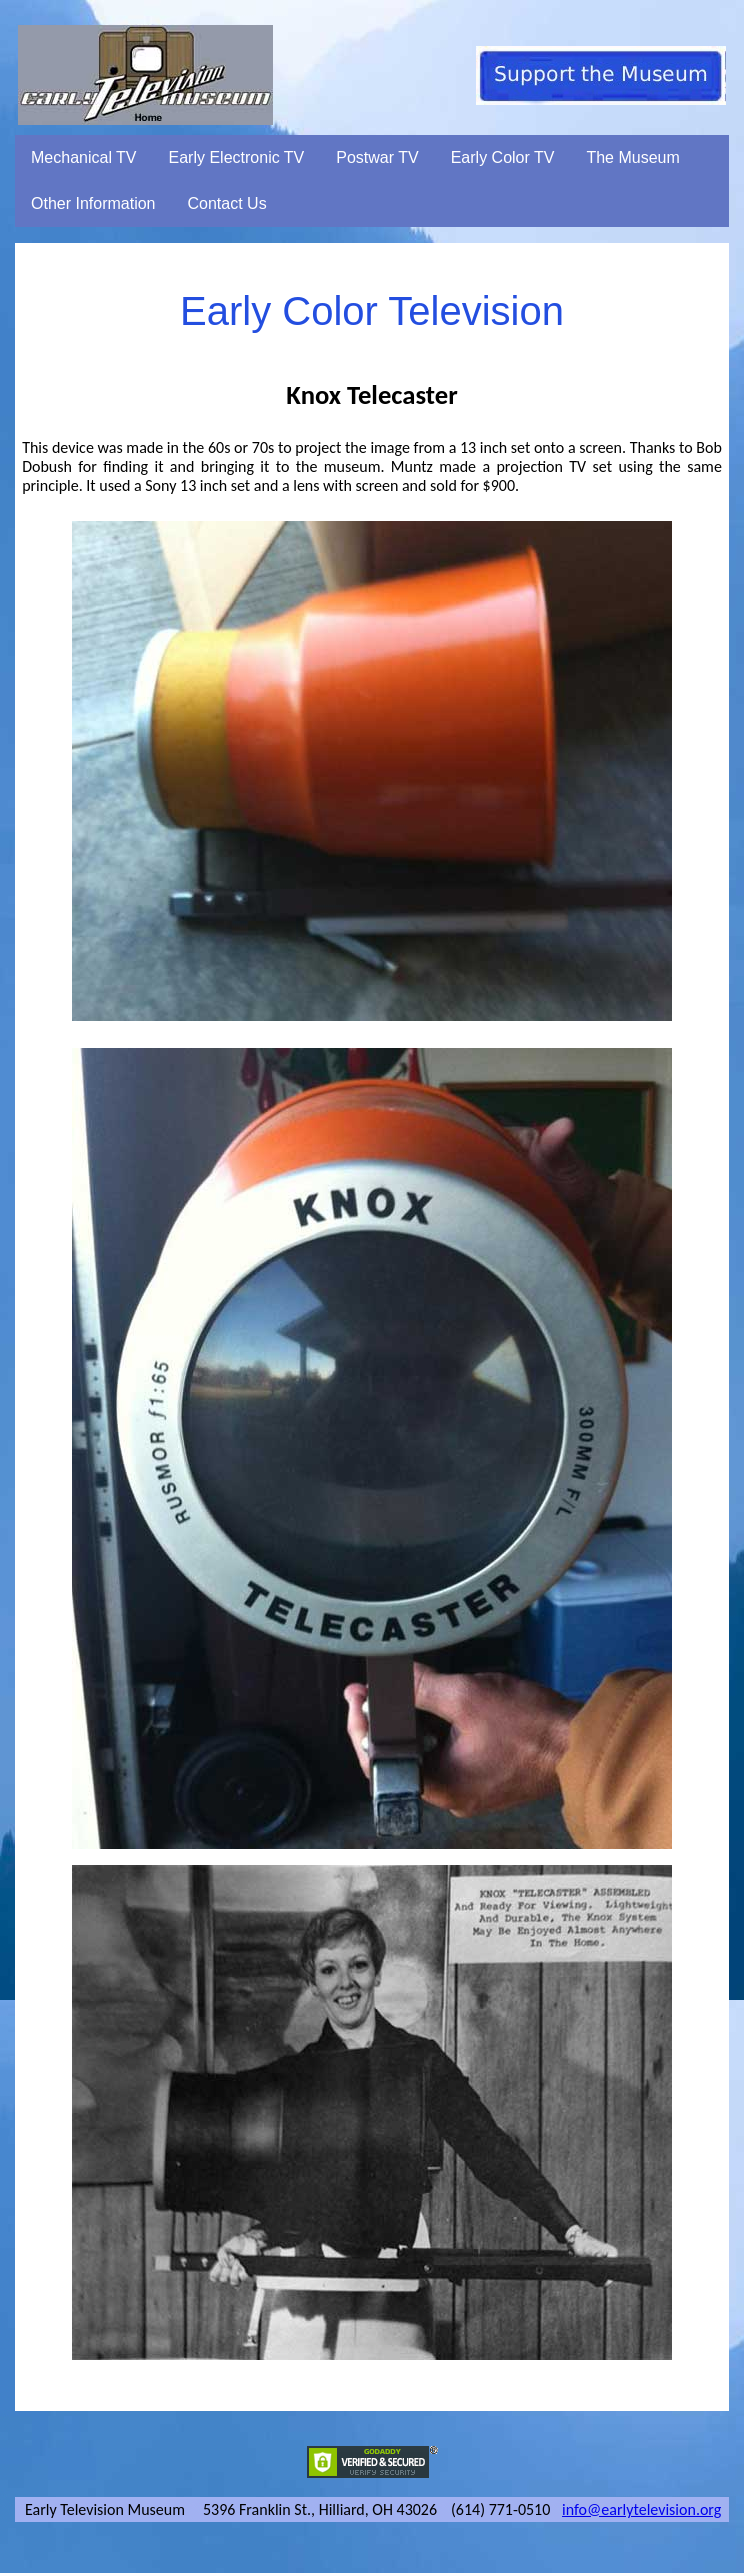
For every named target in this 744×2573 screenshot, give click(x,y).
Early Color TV (503, 157)
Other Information (93, 203)
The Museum (632, 157)
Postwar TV (377, 157)
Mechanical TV (84, 157)
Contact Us (227, 203)
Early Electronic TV (237, 157)
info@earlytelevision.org (641, 2509)
